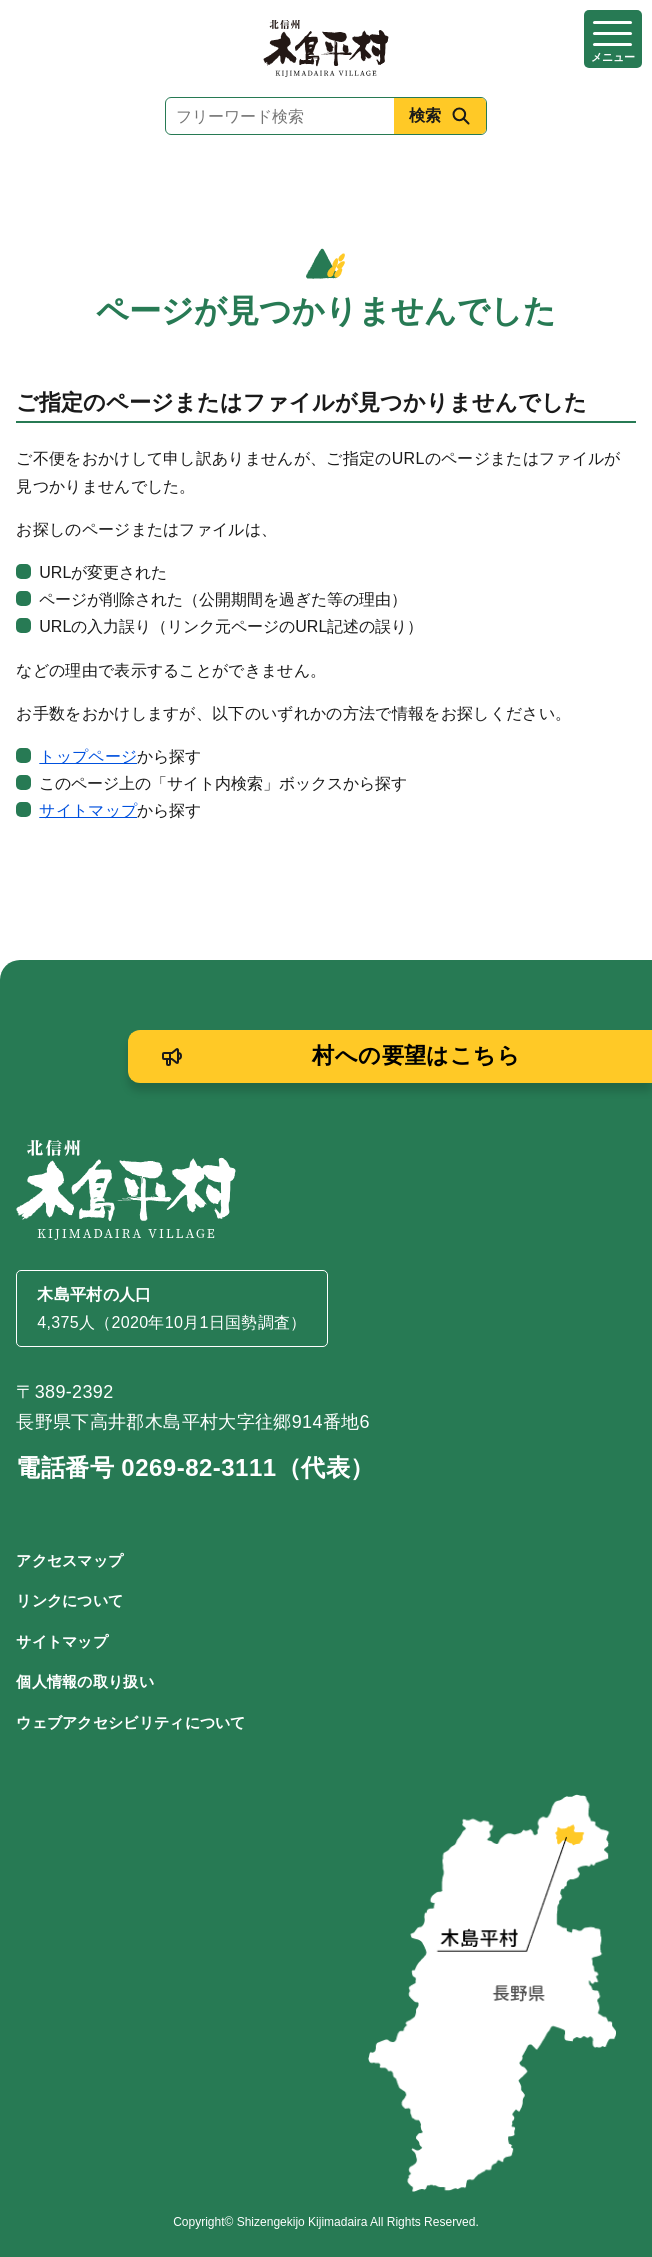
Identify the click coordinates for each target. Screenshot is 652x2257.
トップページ (88, 756)
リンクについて (69, 1600)
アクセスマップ (69, 1560)
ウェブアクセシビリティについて (131, 1722)
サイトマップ (88, 810)
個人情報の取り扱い (85, 1681)
